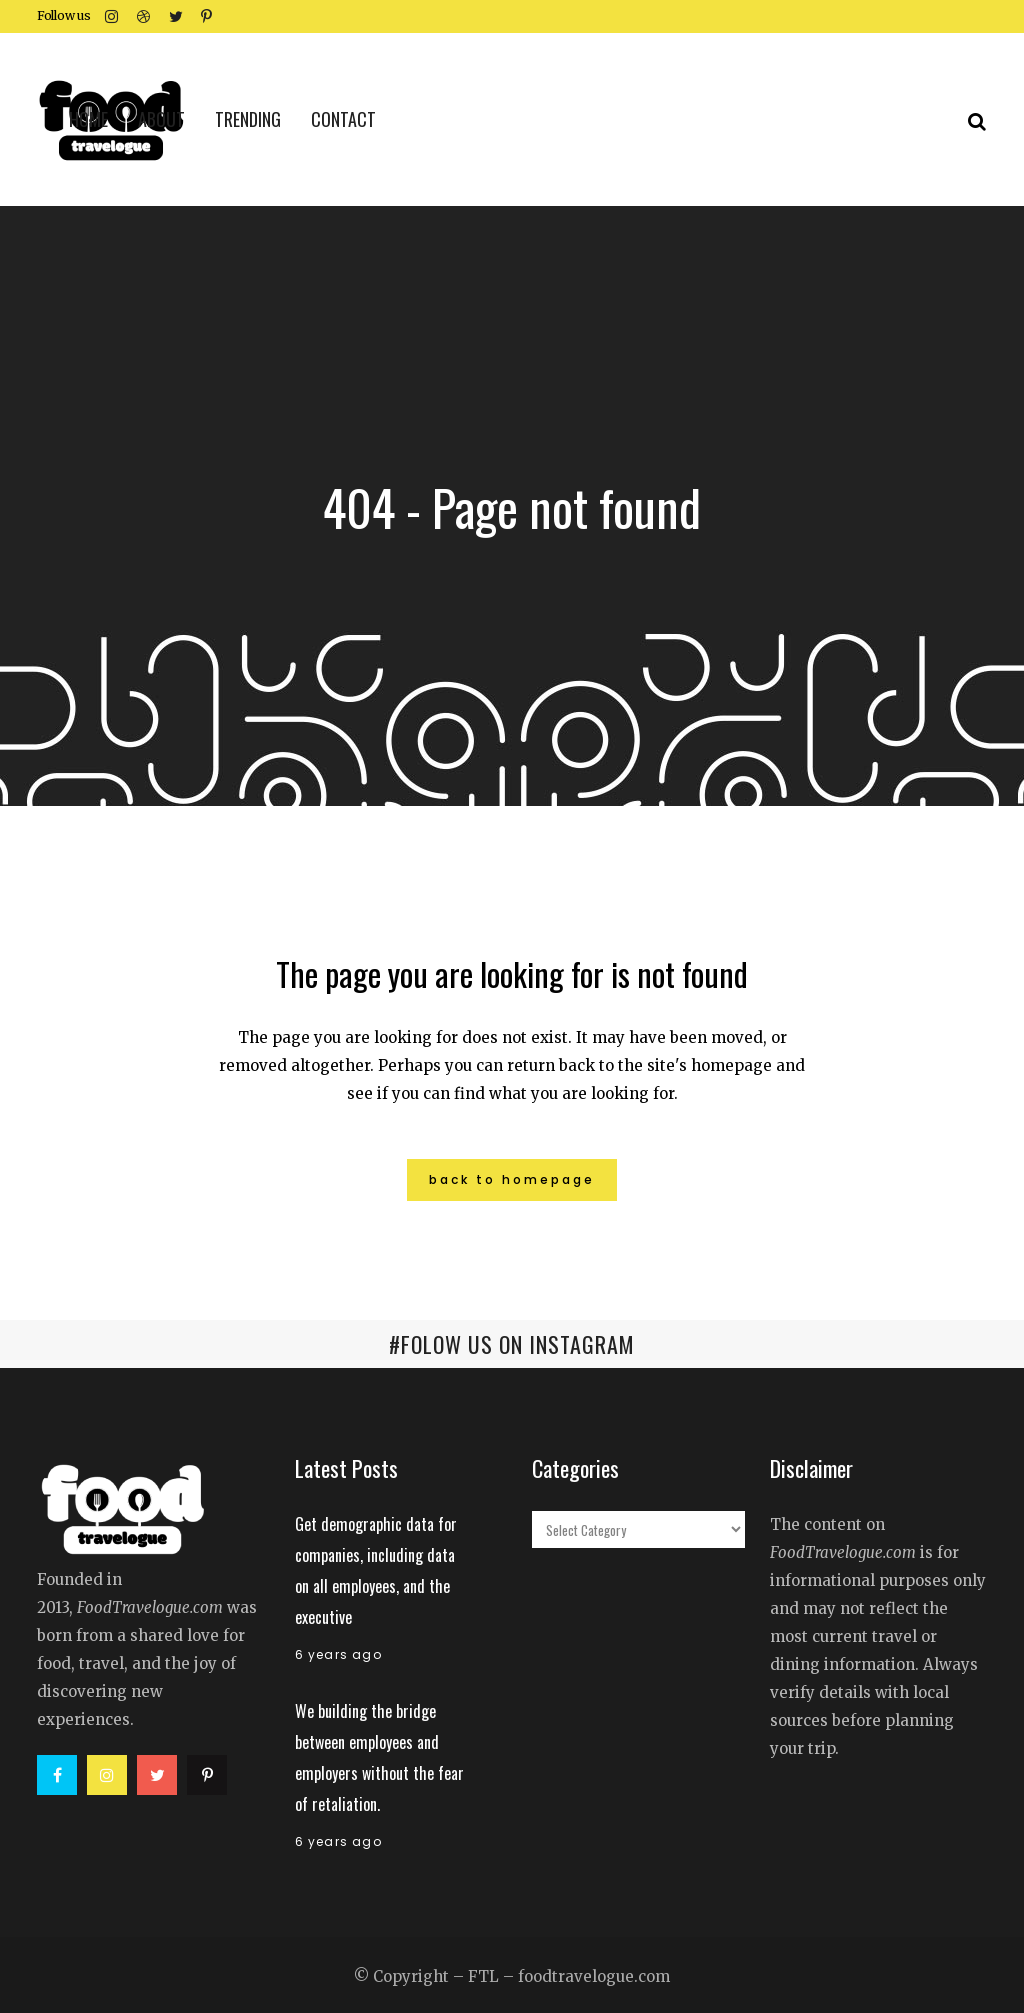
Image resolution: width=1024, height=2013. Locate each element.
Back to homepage (512, 1179)
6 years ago (338, 1654)
